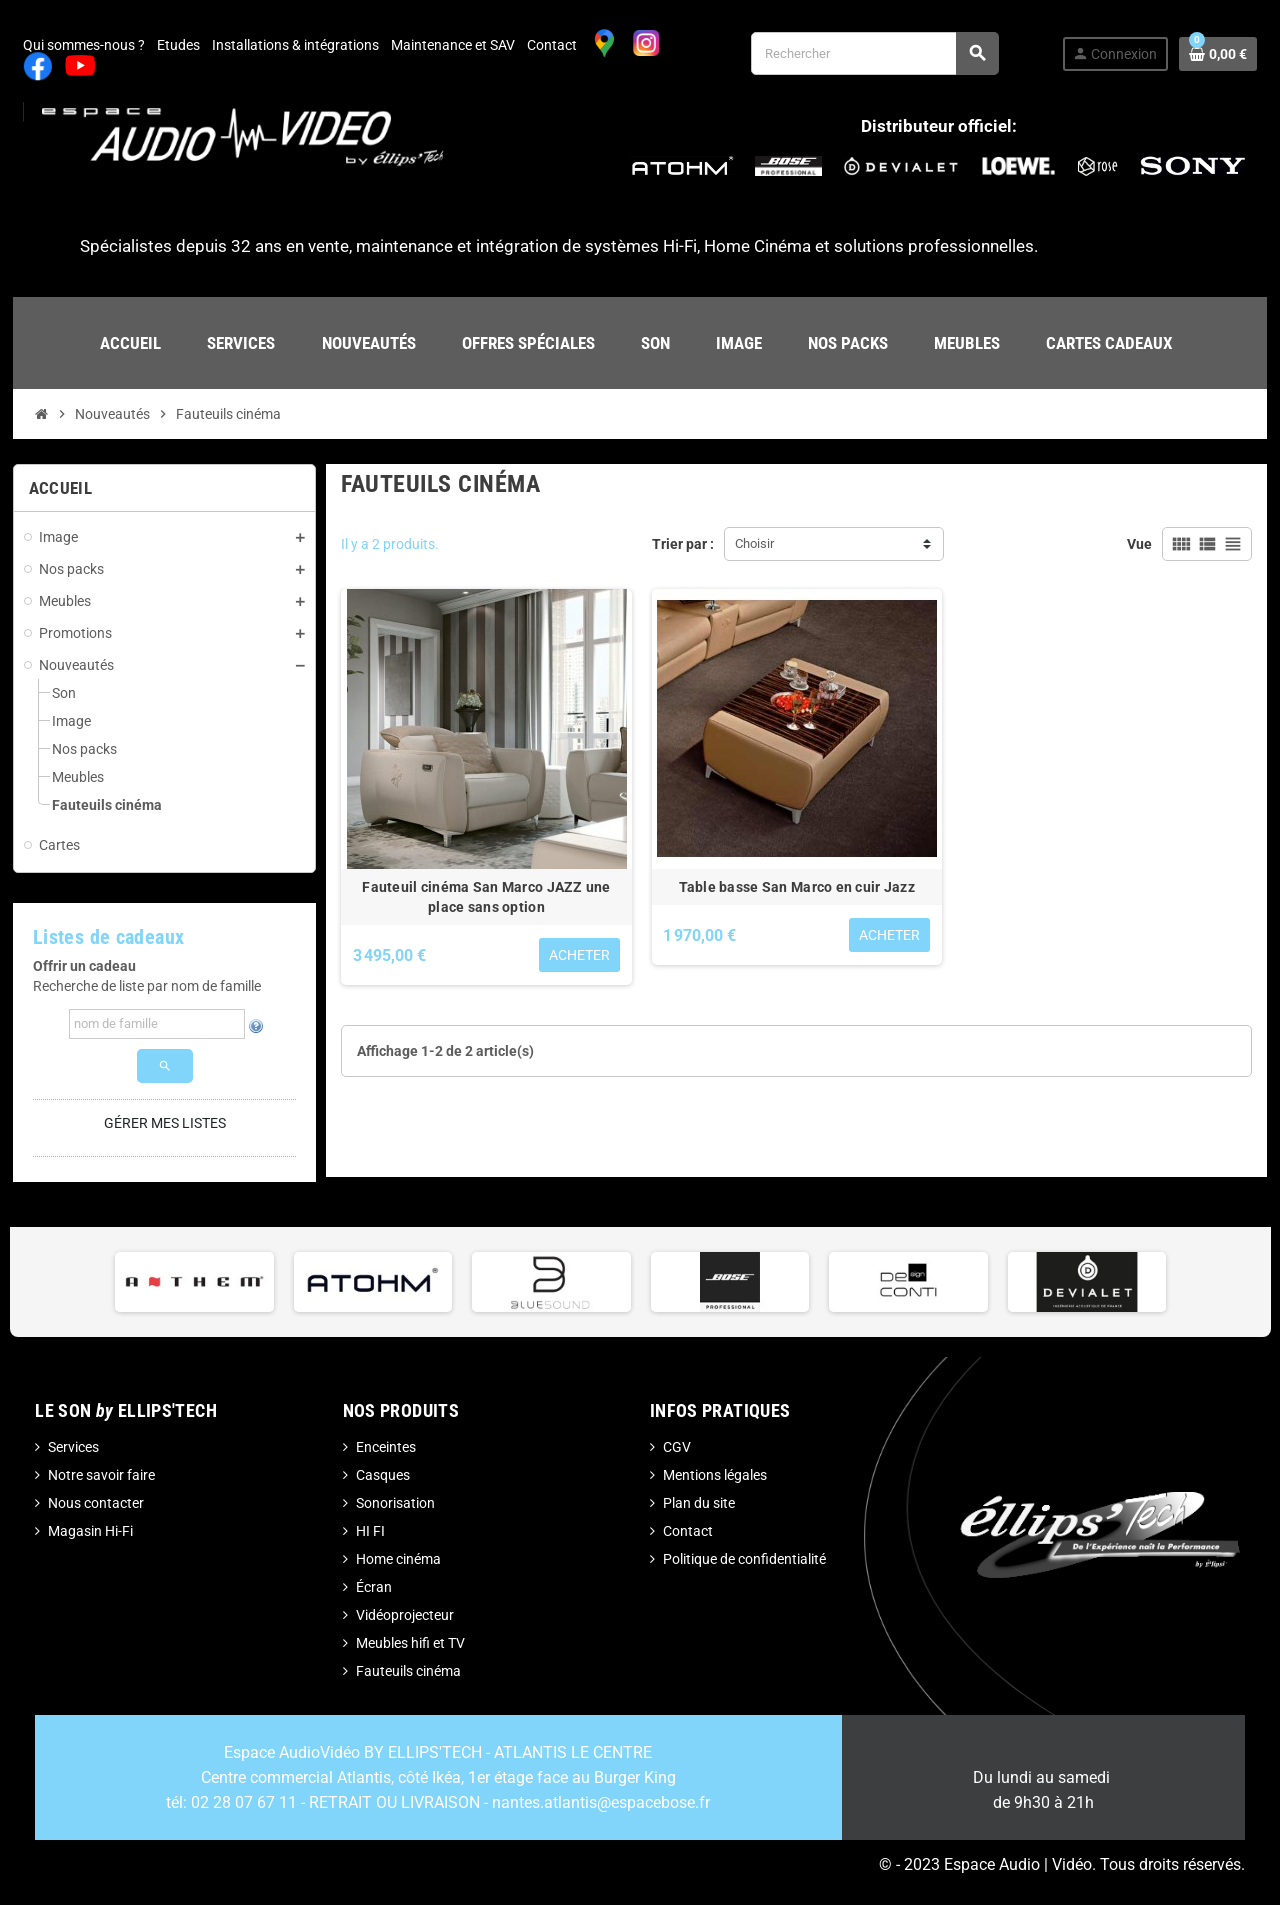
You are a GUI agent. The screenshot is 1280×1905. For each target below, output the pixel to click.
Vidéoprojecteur (405, 1615)
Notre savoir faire (101, 1475)
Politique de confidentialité (744, 1559)
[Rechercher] (874, 53)
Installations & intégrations (295, 45)
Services (73, 1447)
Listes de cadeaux (109, 937)
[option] (194, 1282)
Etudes (178, 45)
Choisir (754, 543)
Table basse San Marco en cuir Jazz (797, 887)
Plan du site (699, 1503)
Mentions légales (715, 1475)
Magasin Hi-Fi (90, 1531)
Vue (1139, 544)
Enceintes (386, 1447)
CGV (677, 1447)
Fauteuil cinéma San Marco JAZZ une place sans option (486, 897)
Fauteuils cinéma (408, 1671)
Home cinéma (398, 1559)
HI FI (370, 1531)
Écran (374, 1587)
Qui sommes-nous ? (84, 45)
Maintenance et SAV (453, 45)
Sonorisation (395, 1503)
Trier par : (683, 544)
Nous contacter (96, 1503)
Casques (383, 1475)
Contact (552, 45)
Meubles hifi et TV (410, 1643)
